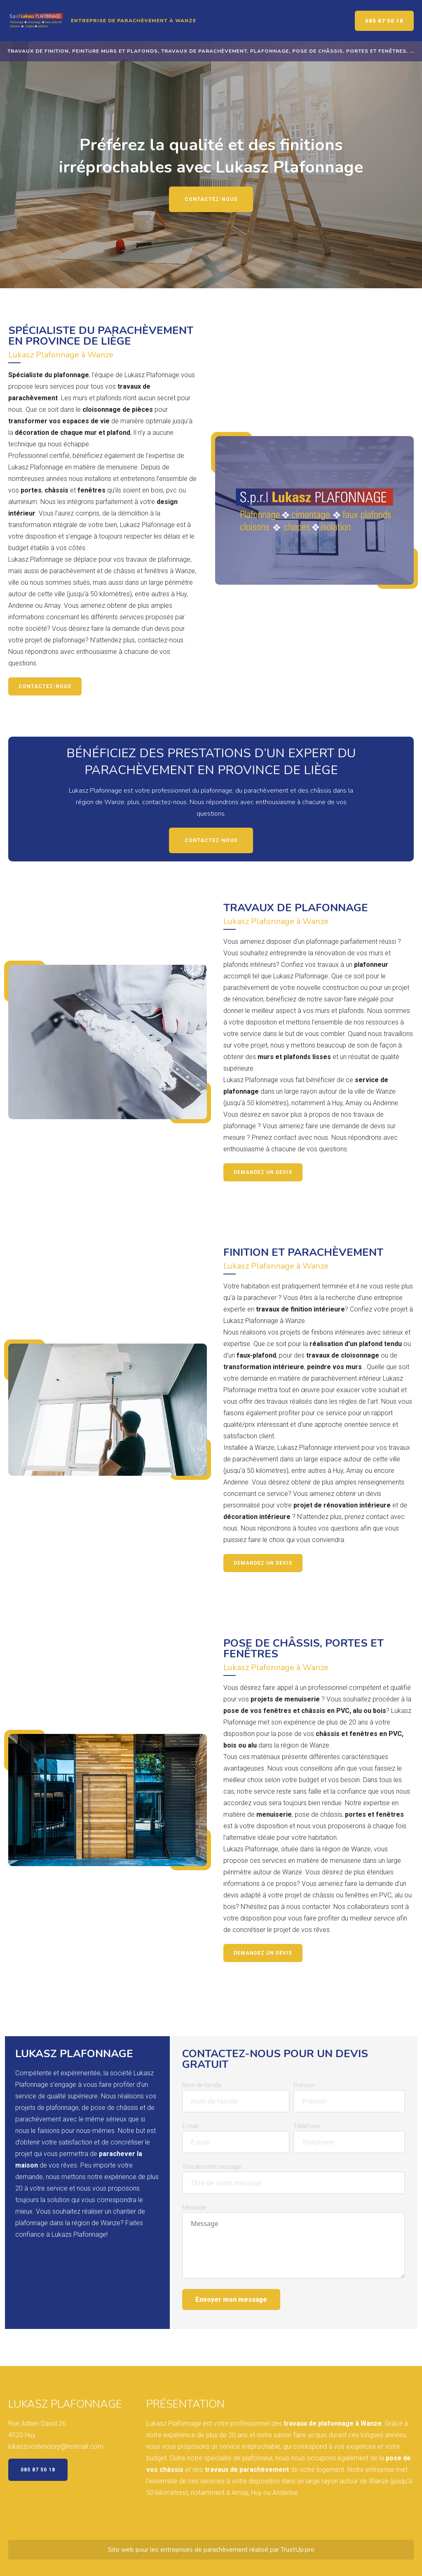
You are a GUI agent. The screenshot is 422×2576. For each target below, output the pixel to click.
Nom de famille (201, 2085)
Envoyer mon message (231, 2299)
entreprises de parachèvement (204, 2549)
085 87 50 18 (384, 21)
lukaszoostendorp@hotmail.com (55, 2446)
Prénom (303, 2085)
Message (194, 2207)
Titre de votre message (211, 2166)
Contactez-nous (211, 199)
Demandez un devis (263, 1172)
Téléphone (306, 2126)
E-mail (190, 2126)
